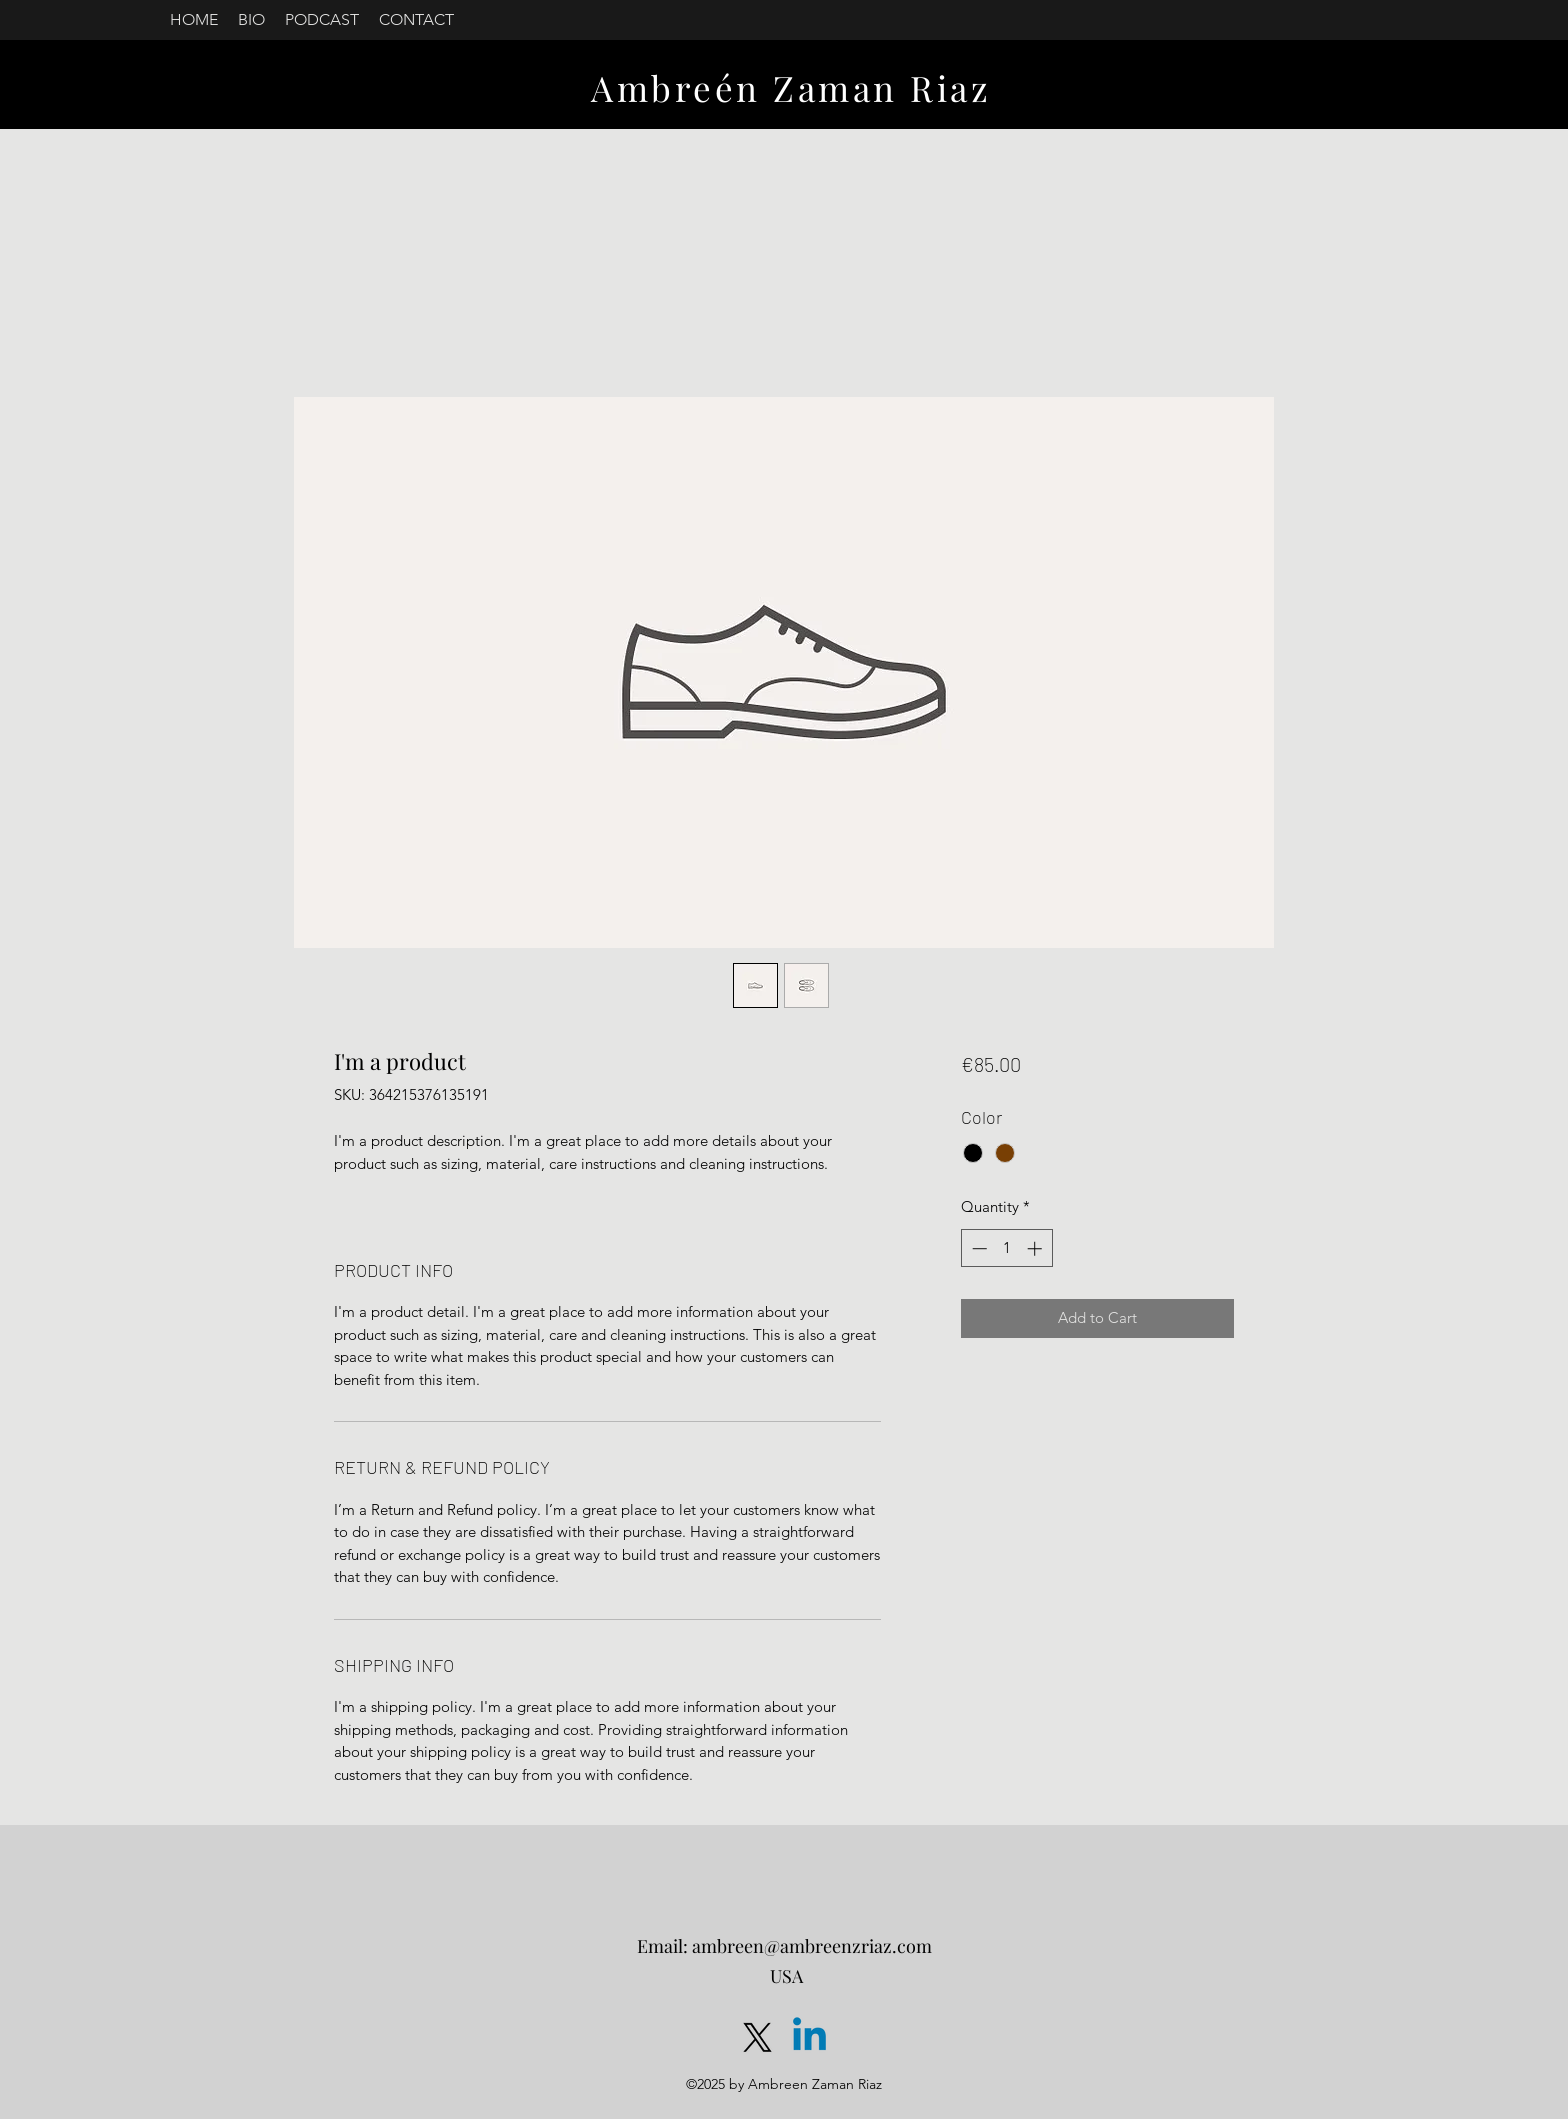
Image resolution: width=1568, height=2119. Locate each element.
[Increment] (1036, 1248)
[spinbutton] (1006, 1248)
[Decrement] (977, 1248)
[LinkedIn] (809, 2037)
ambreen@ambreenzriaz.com (812, 1946)
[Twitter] (757, 2037)
